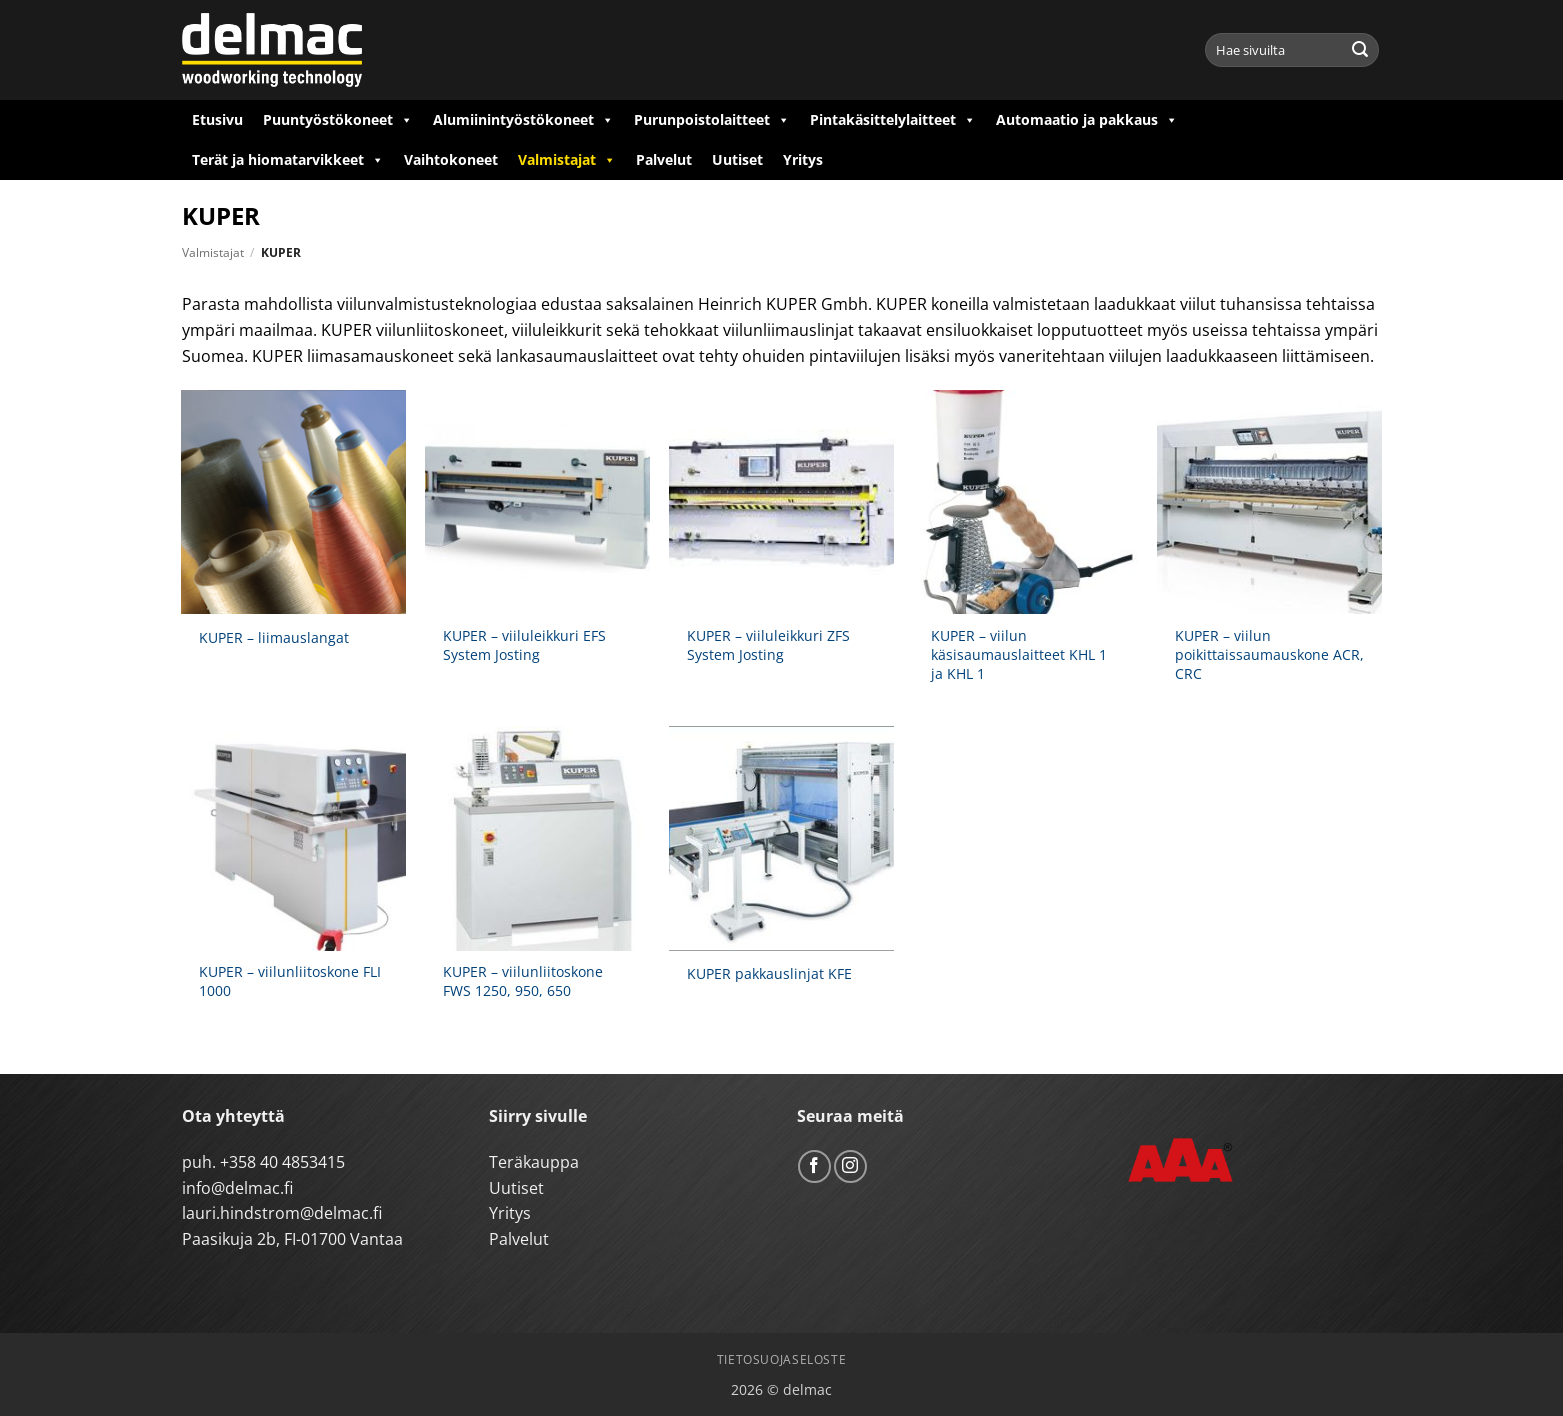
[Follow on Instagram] (850, 1166)
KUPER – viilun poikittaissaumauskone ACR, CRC (1269, 654)
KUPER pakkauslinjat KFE (769, 974)
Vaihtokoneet (451, 159)
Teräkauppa (534, 1162)
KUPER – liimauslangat (274, 638)
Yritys (803, 159)
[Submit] (1360, 50)
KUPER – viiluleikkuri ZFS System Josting (768, 645)
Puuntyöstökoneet (338, 120)
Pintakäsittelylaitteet (893, 120)
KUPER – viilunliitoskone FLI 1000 (290, 981)
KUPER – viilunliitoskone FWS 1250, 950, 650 (523, 981)
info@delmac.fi (237, 1188)
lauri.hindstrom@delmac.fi (282, 1213)
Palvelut (664, 159)
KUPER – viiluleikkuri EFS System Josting (524, 645)
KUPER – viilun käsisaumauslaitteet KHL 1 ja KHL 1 (1019, 654)
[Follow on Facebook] (814, 1166)
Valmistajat (567, 160)
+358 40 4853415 (282, 1162)
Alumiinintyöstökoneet (523, 120)
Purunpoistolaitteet (712, 120)
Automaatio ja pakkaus (1087, 120)
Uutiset (737, 159)
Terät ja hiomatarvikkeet (288, 160)
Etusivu (217, 119)
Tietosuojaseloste (781, 1359)
